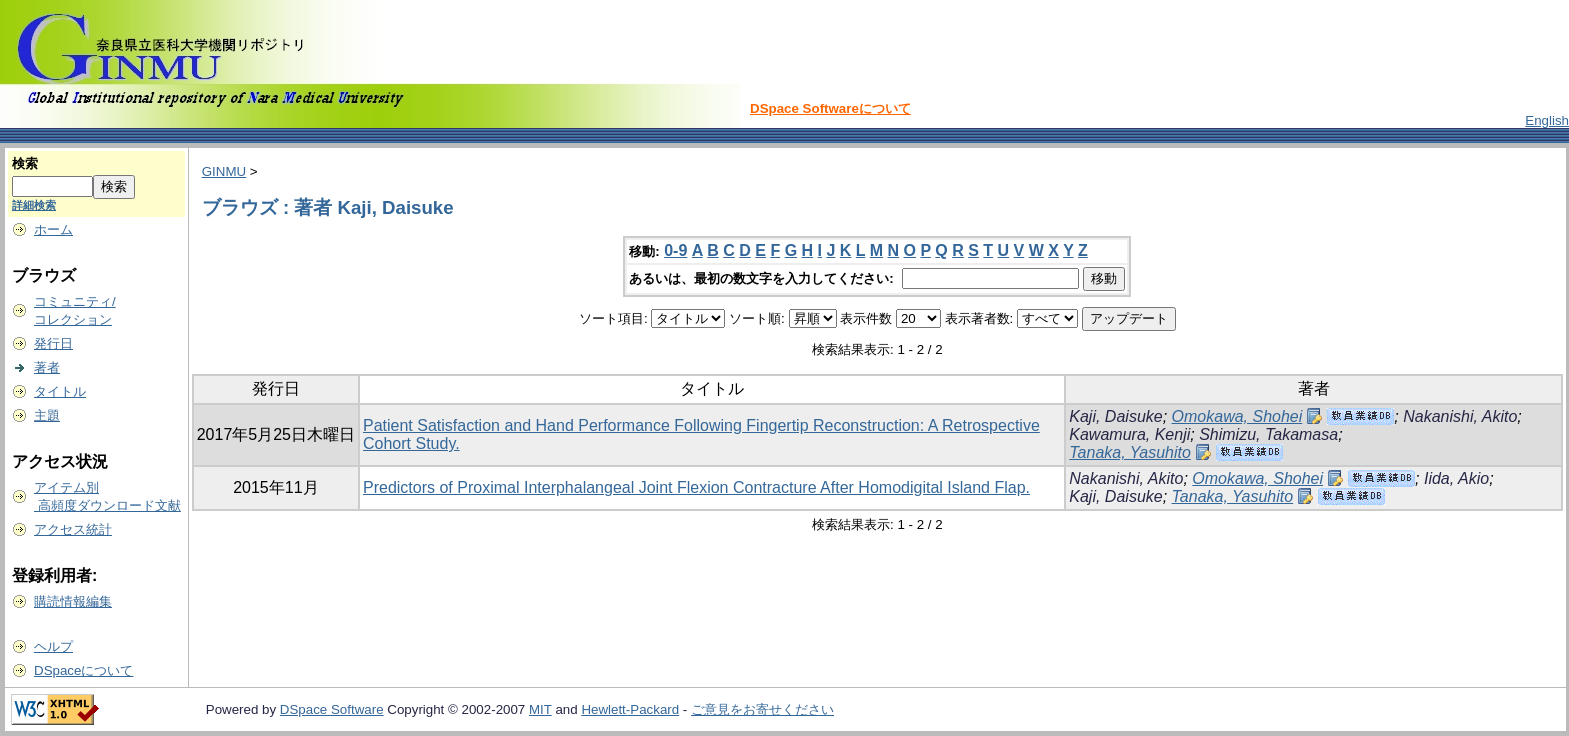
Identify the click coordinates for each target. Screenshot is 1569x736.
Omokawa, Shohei (1237, 416)
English (1547, 120)
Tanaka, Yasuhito (1130, 452)
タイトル (60, 391)
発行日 (53, 343)
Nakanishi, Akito (1460, 416)
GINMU (224, 171)
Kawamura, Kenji (1129, 434)
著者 (47, 367)
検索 (25, 163)
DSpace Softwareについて (830, 108)
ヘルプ (53, 646)
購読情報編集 (73, 601)
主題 (47, 415)
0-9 (675, 250)
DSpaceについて (83, 670)
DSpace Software (332, 709)
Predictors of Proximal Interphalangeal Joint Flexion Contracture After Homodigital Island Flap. (696, 487)
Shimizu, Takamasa (1268, 434)
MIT (540, 709)
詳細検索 (34, 205)
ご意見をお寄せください (762, 709)
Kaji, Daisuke (1115, 416)
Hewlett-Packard (630, 709)
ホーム (53, 229)
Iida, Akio (1456, 478)
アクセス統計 (73, 529)
